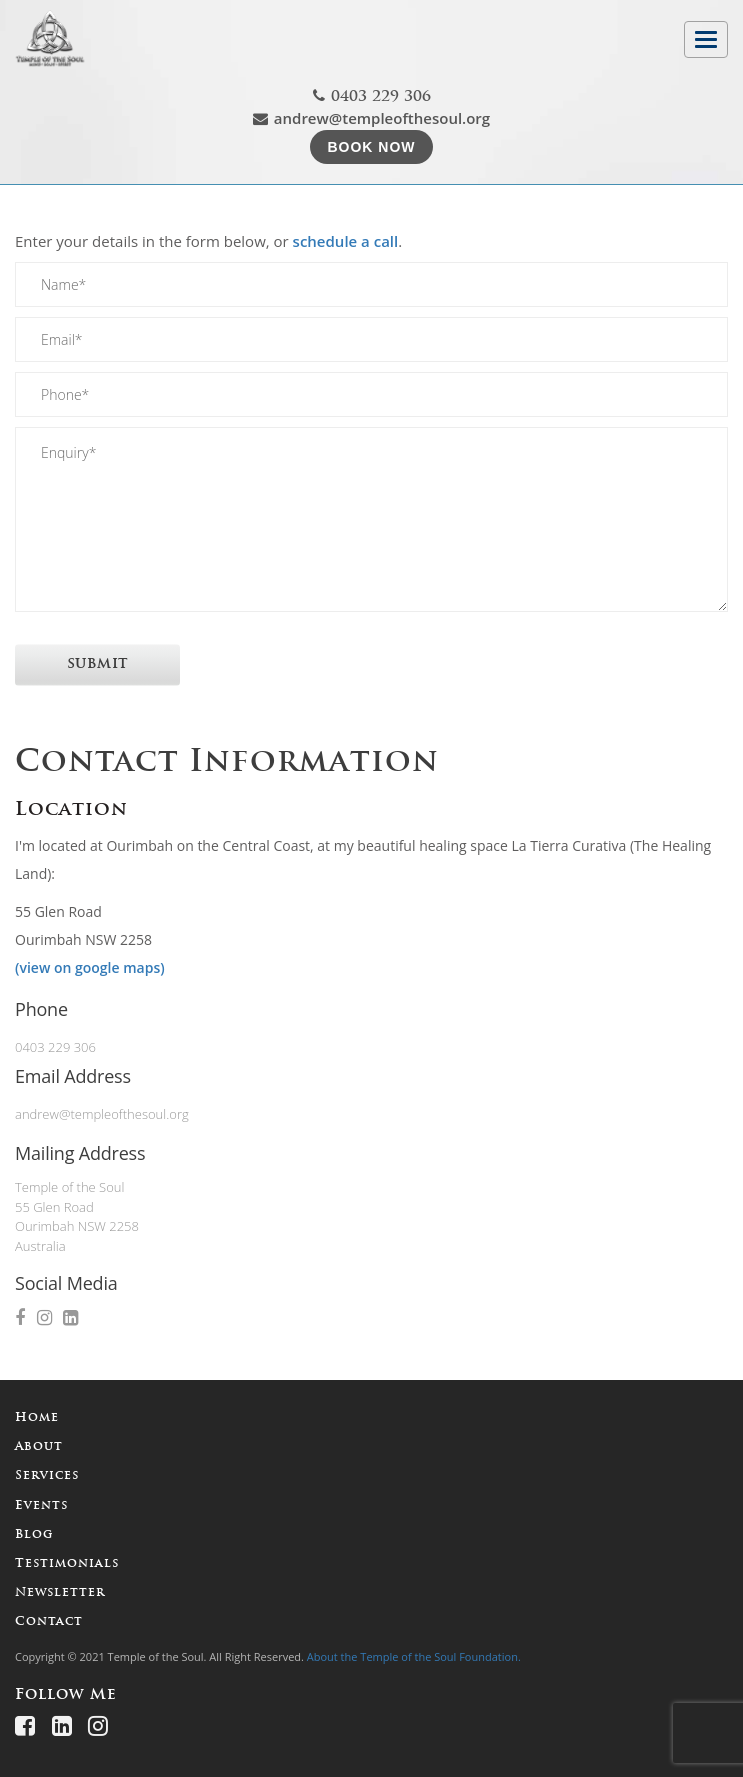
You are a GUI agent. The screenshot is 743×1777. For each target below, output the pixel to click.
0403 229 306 (372, 96)
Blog (34, 1535)
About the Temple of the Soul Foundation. (414, 1656)
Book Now (371, 147)
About (39, 1447)
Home (37, 1418)
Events (41, 1506)
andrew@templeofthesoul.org (371, 118)
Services (47, 1476)
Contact (49, 1622)
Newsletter (60, 1593)
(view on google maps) (90, 967)
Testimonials (67, 1564)
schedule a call (346, 241)
